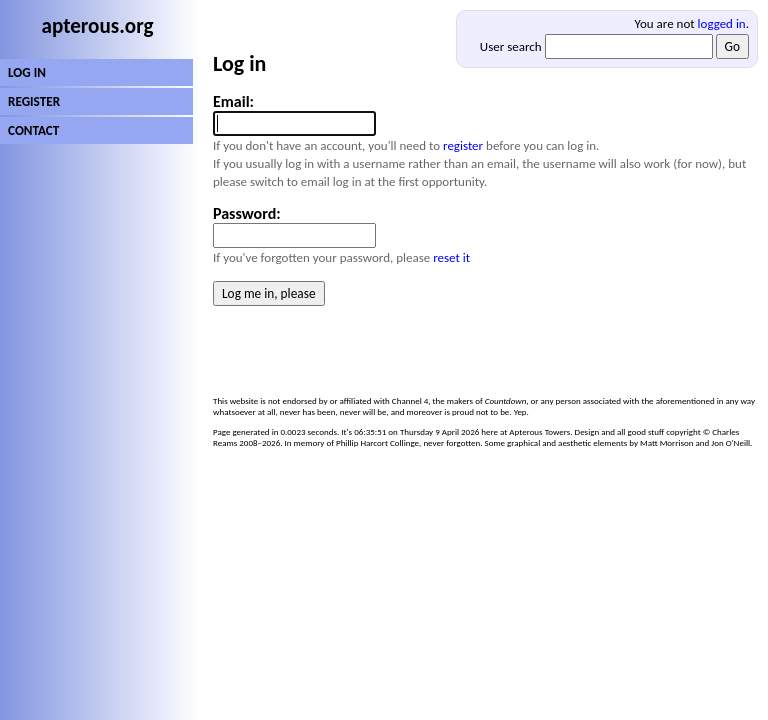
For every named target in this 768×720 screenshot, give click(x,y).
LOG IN (27, 72)
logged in (722, 23)
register (463, 145)
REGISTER (34, 101)
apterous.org (98, 26)
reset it (451, 257)
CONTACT (33, 130)
